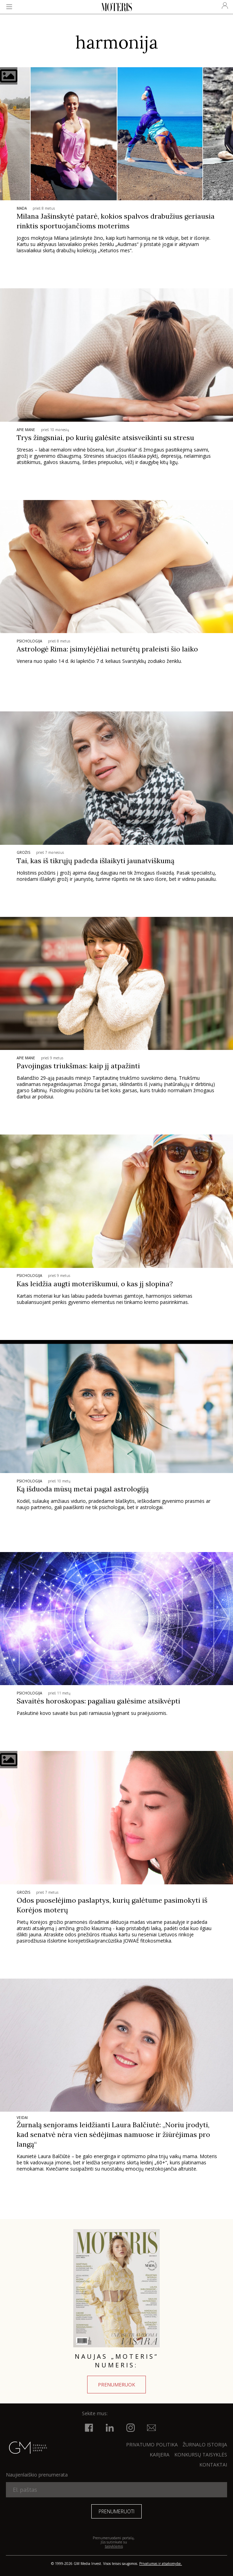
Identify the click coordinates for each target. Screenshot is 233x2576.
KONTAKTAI (213, 2464)
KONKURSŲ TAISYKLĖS (200, 2454)
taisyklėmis (114, 2546)
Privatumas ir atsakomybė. (160, 2563)
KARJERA (159, 2454)
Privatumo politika (152, 2444)
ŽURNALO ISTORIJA (205, 2444)
